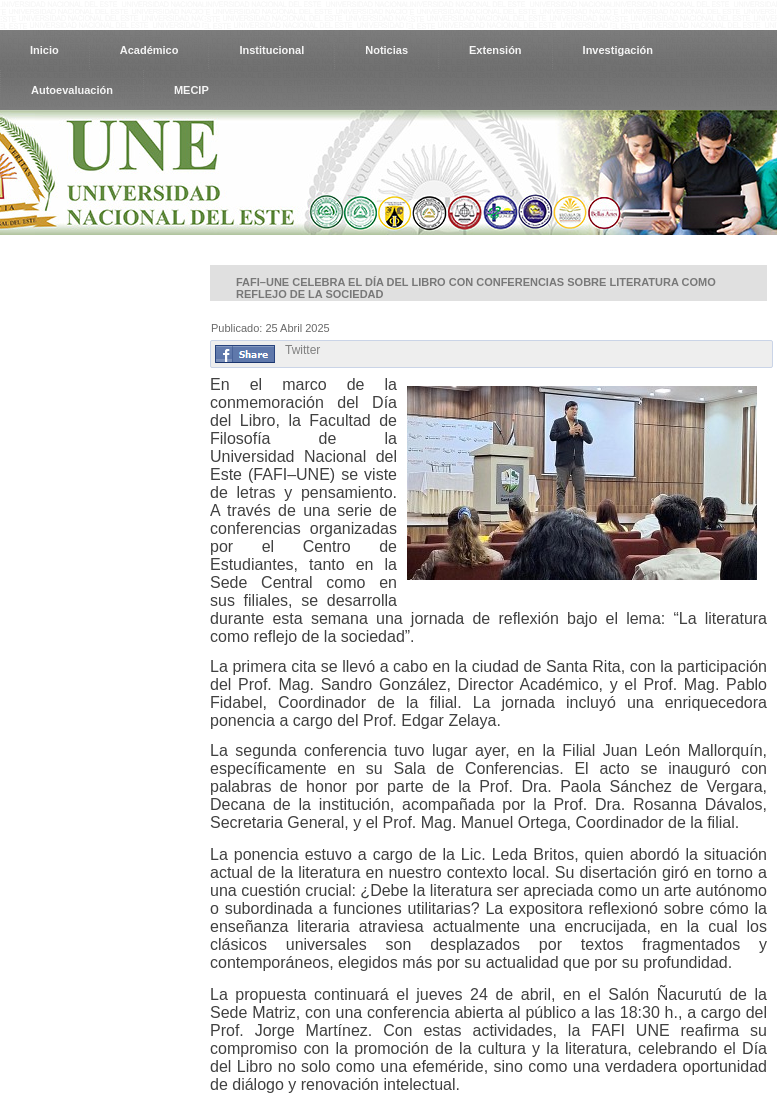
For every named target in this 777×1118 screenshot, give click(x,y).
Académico (149, 50)
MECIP (191, 90)
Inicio (44, 50)
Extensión (495, 50)
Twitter (302, 350)
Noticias (386, 50)
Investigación (618, 50)
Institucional (271, 50)
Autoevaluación (72, 90)
